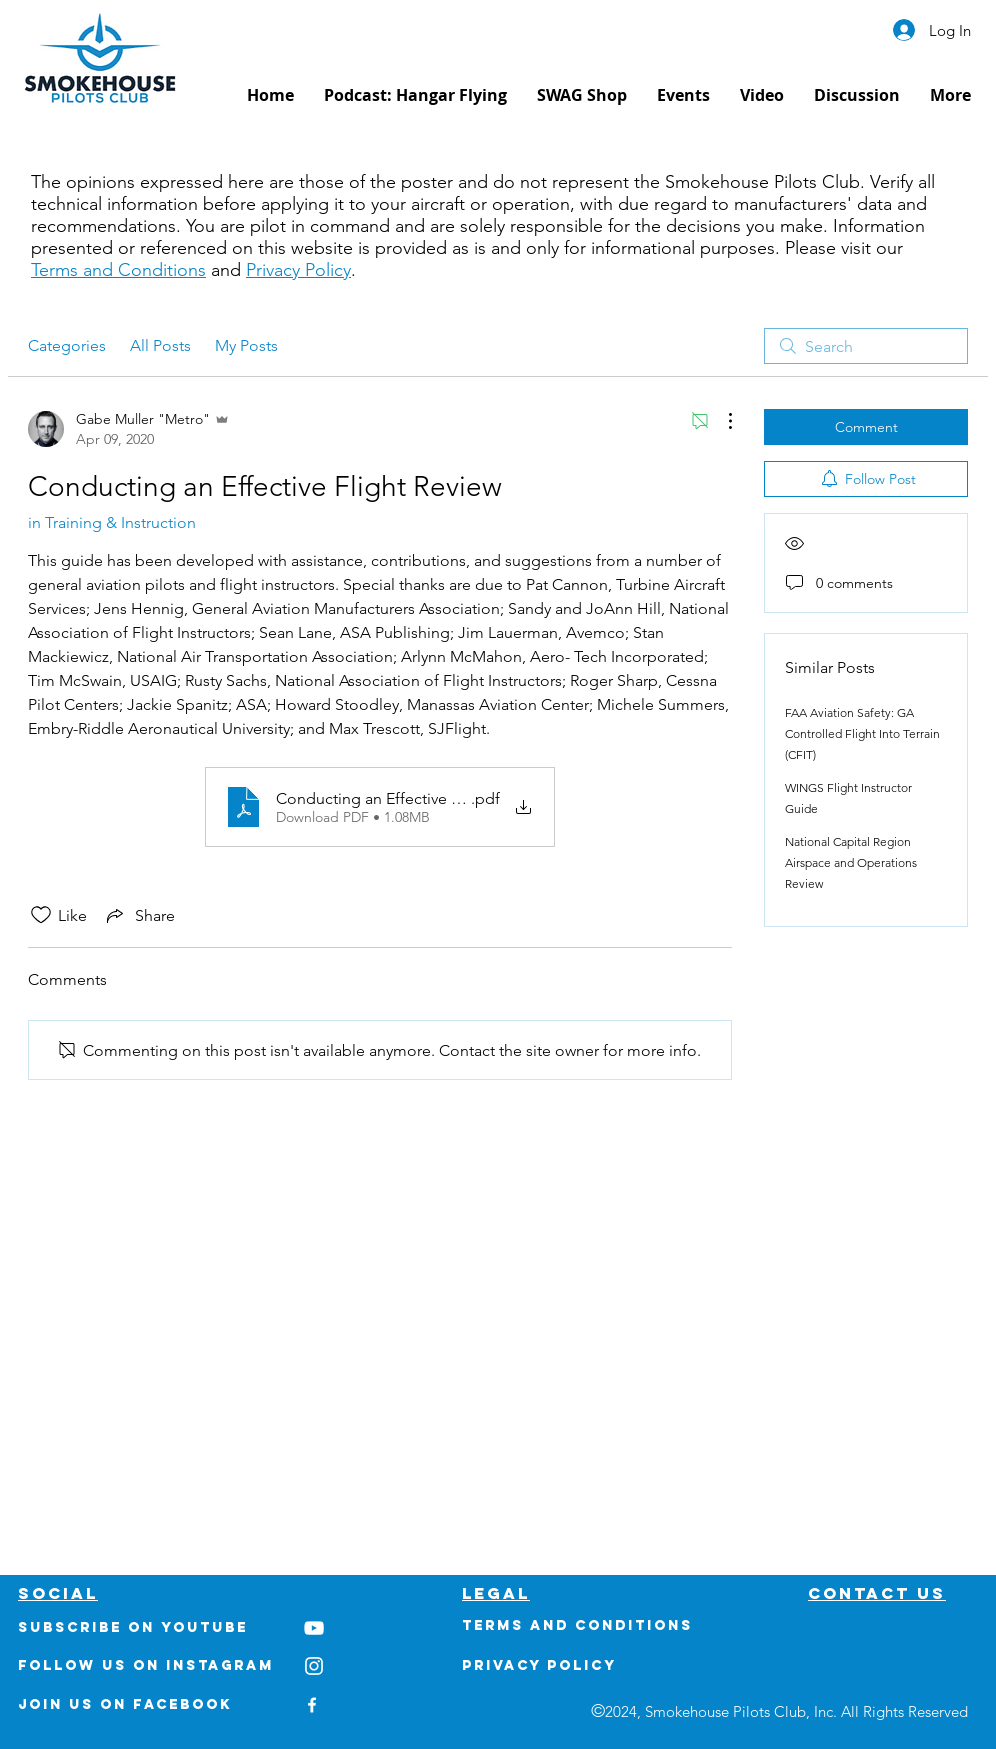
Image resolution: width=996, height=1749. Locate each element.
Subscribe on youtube (133, 1627)
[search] (866, 346)
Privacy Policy (298, 270)
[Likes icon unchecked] (41, 915)
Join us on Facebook (125, 1704)
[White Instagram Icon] (314, 1666)
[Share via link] (139, 915)
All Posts (160, 345)
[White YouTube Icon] (314, 1628)
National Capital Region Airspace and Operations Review (851, 862)
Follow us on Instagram (146, 1665)
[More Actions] (720, 421)
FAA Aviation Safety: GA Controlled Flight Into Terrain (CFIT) (862, 733)
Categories (67, 345)
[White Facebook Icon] (312, 1705)
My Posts (246, 345)
